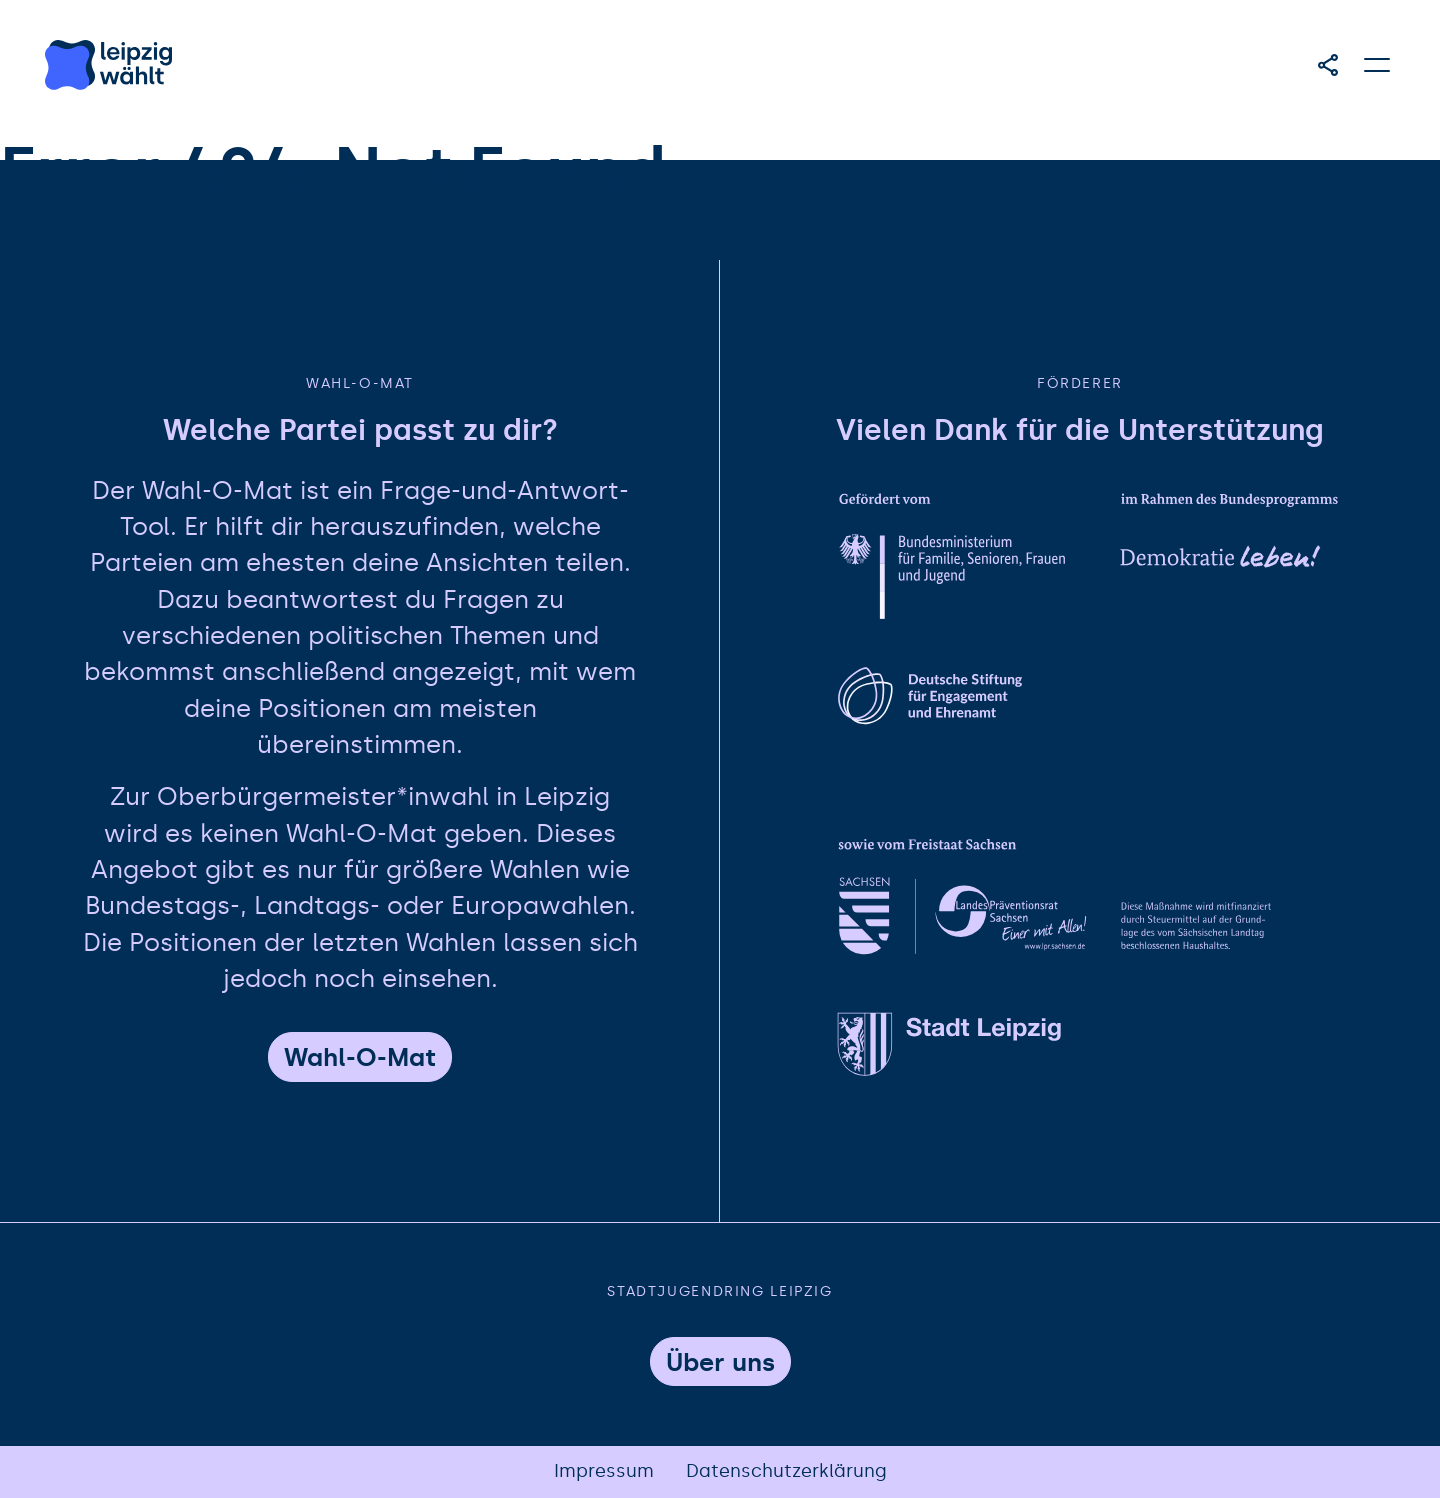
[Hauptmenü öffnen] (1378, 65)
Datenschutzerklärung (786, 1471)
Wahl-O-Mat (360, 1057)
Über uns (720, 1362)
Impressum (604, 1471)
